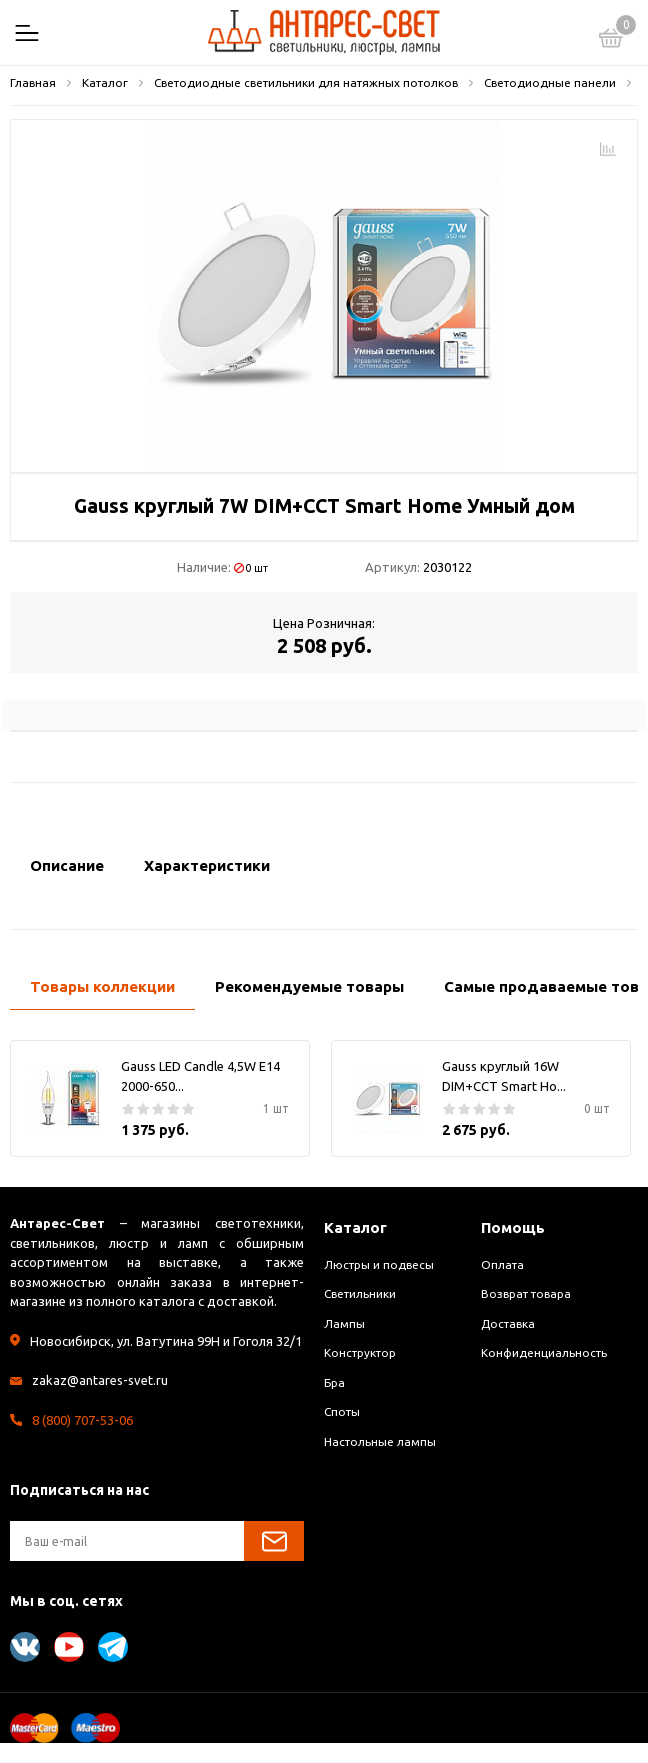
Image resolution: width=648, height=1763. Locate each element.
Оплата (502, 1264)
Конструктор (360, 1352)
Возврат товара (526, 1293)
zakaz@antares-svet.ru (100, 1380)
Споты (342, 1411)
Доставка (508, 1323)
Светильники (360, 1293)
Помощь (513, 1227)
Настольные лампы (380, 1441)
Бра (334, 1382)
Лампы (344, 1323)
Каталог (355, 1227)
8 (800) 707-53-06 (82, 1420)
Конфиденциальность (544, 1352)
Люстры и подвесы (379, 1264)
